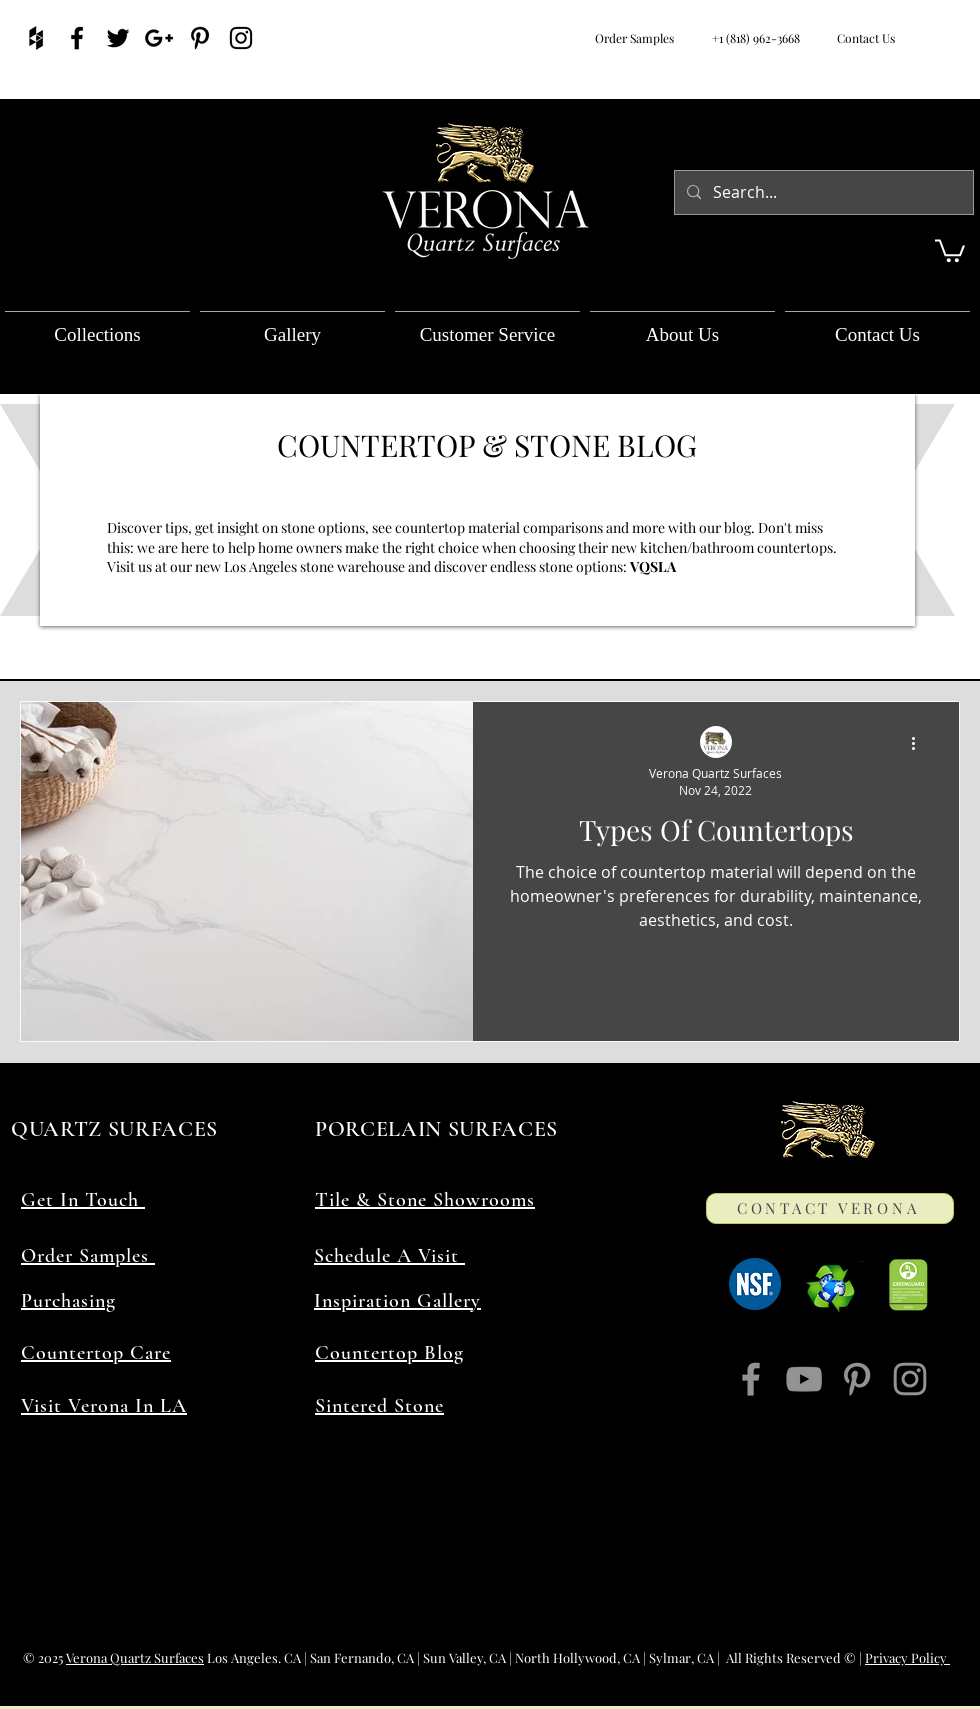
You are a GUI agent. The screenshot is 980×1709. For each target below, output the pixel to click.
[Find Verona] (118, 38)
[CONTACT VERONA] (830, 1208)
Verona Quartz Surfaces (135, 1657)
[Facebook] (751, 1379)
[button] (950, 249)
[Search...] (822, 192)
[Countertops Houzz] (36, 38)
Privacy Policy (907, 1657)
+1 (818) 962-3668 (756, 38)
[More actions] (920, 743)
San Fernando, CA (362, 1657)
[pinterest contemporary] (200, 38)
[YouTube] (804, 1379)
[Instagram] (910, 1379)
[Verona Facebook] (77, 38)
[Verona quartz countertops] (159, 38)
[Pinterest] (857, 1379)
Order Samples (634, 38)
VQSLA (654, 566)
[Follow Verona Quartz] (241, 38)
